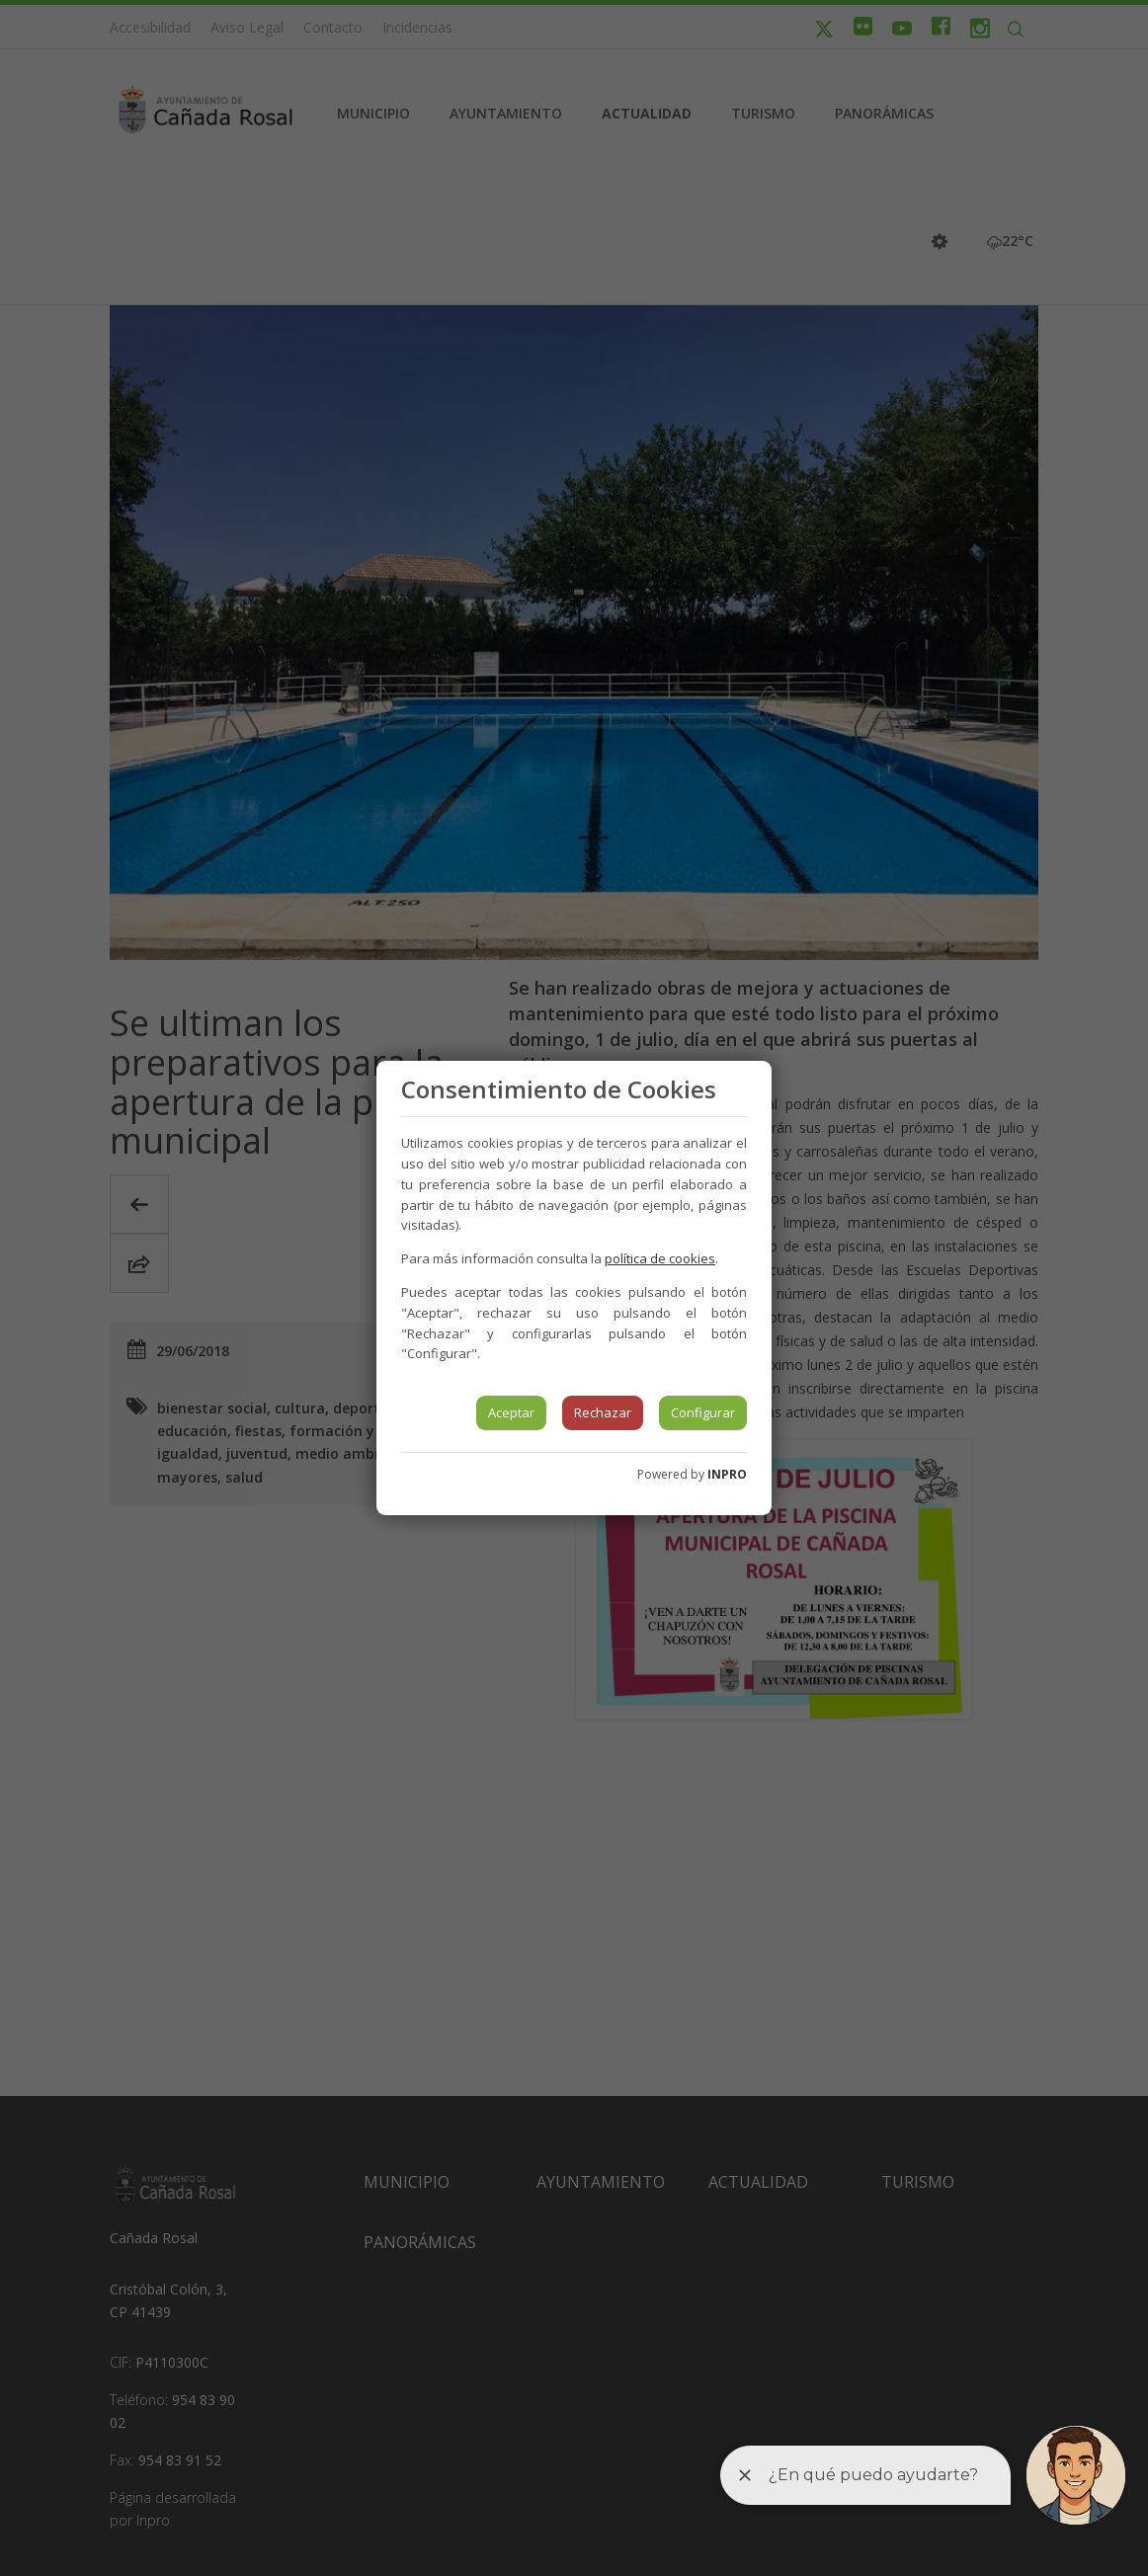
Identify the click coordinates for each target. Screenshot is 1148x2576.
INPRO (727, 1474)
